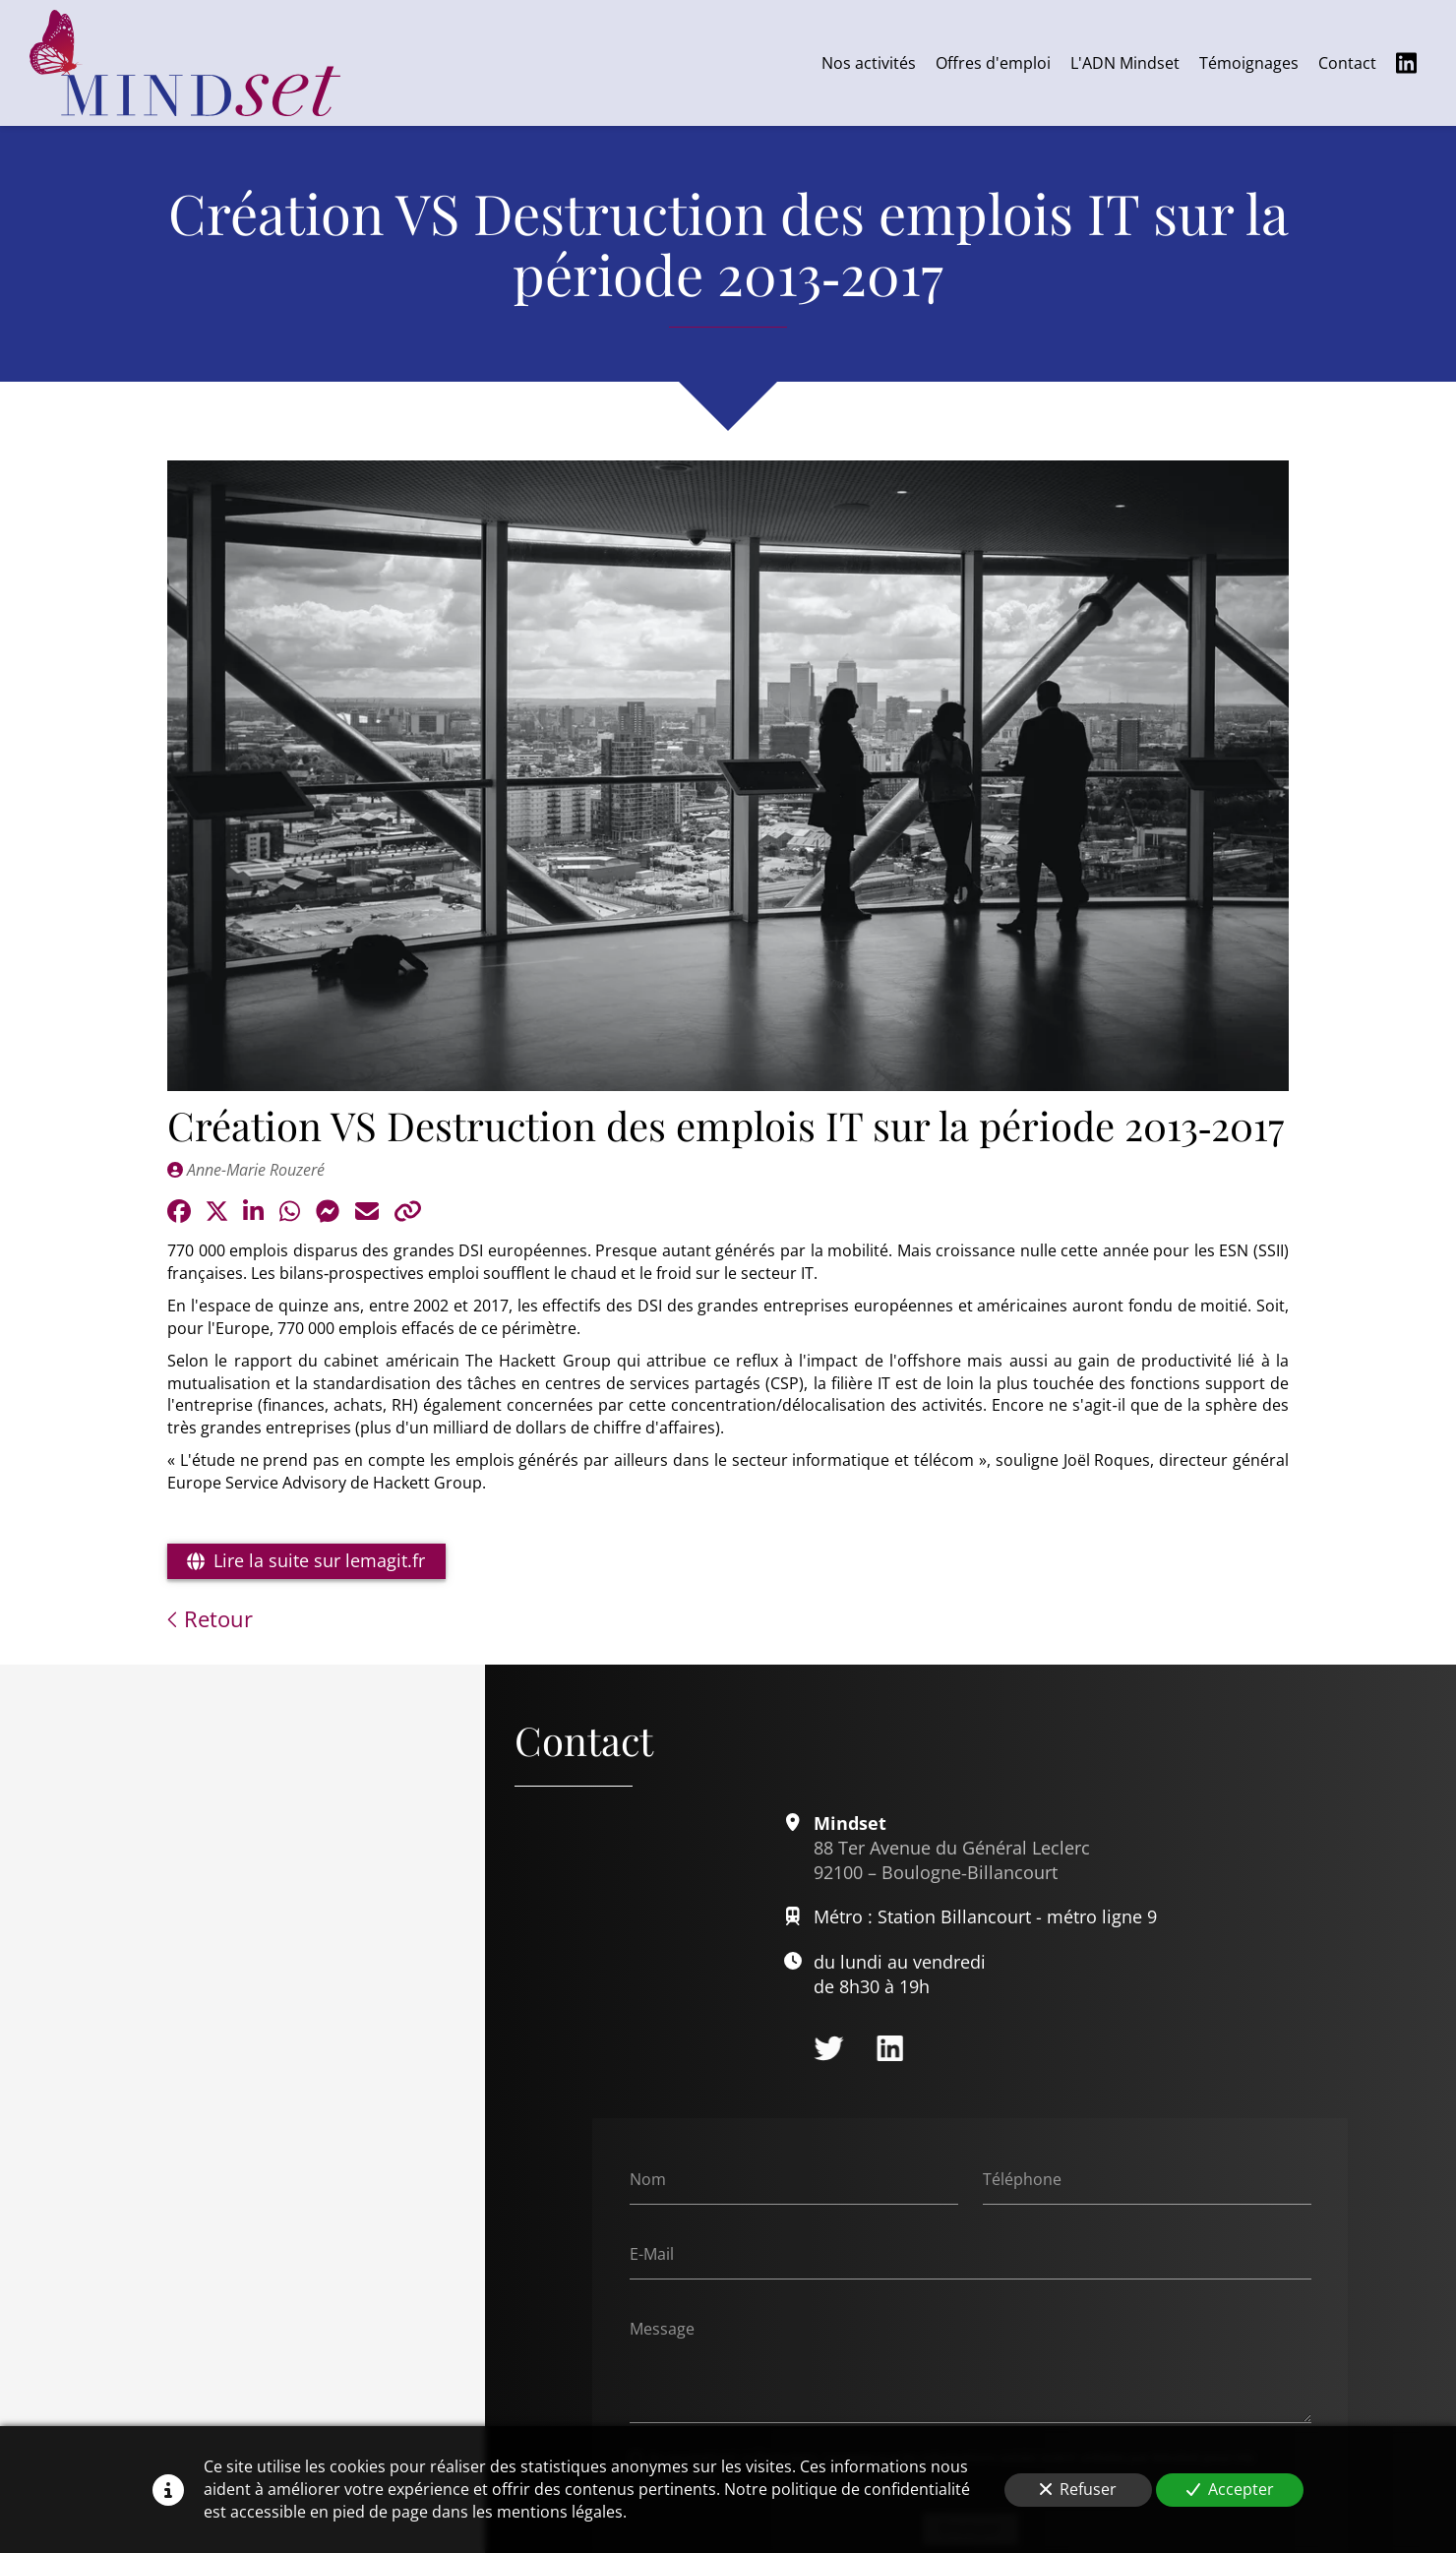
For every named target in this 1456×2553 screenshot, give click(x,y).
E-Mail (652, 2254)
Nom (648, 2179)
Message (662, 2329)
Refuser (1078, 2489)
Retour (210, 1619)
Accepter (1230, 2489)
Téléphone (1022, 2179)
